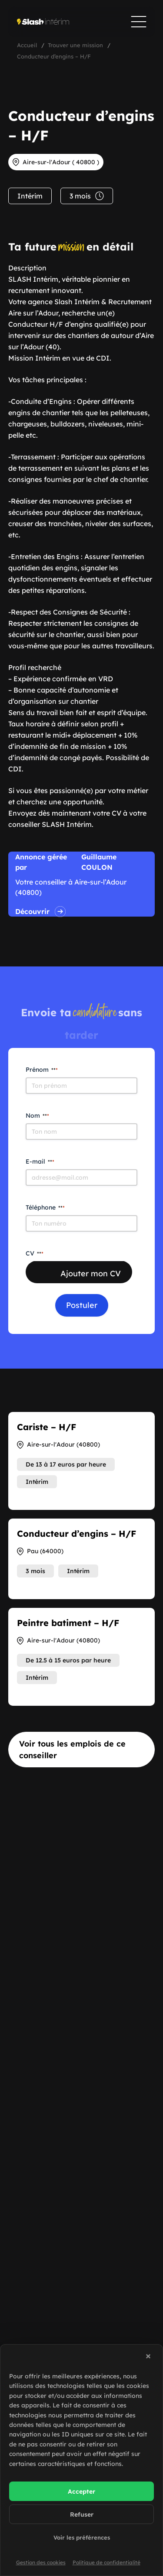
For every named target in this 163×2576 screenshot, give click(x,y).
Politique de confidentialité (106, 2562)
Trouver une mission (75, 45)
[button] (149, 2357)
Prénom (42, 1069)
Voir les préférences (81, 2537)
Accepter (81, 2491)
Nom (37, 1115)
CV (34, 1253)
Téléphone (45, 1207)
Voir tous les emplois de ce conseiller (72, 1749)
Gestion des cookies (41, 2562)
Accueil (27, 45)
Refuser (81, 2514)
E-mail (40, 1161)
